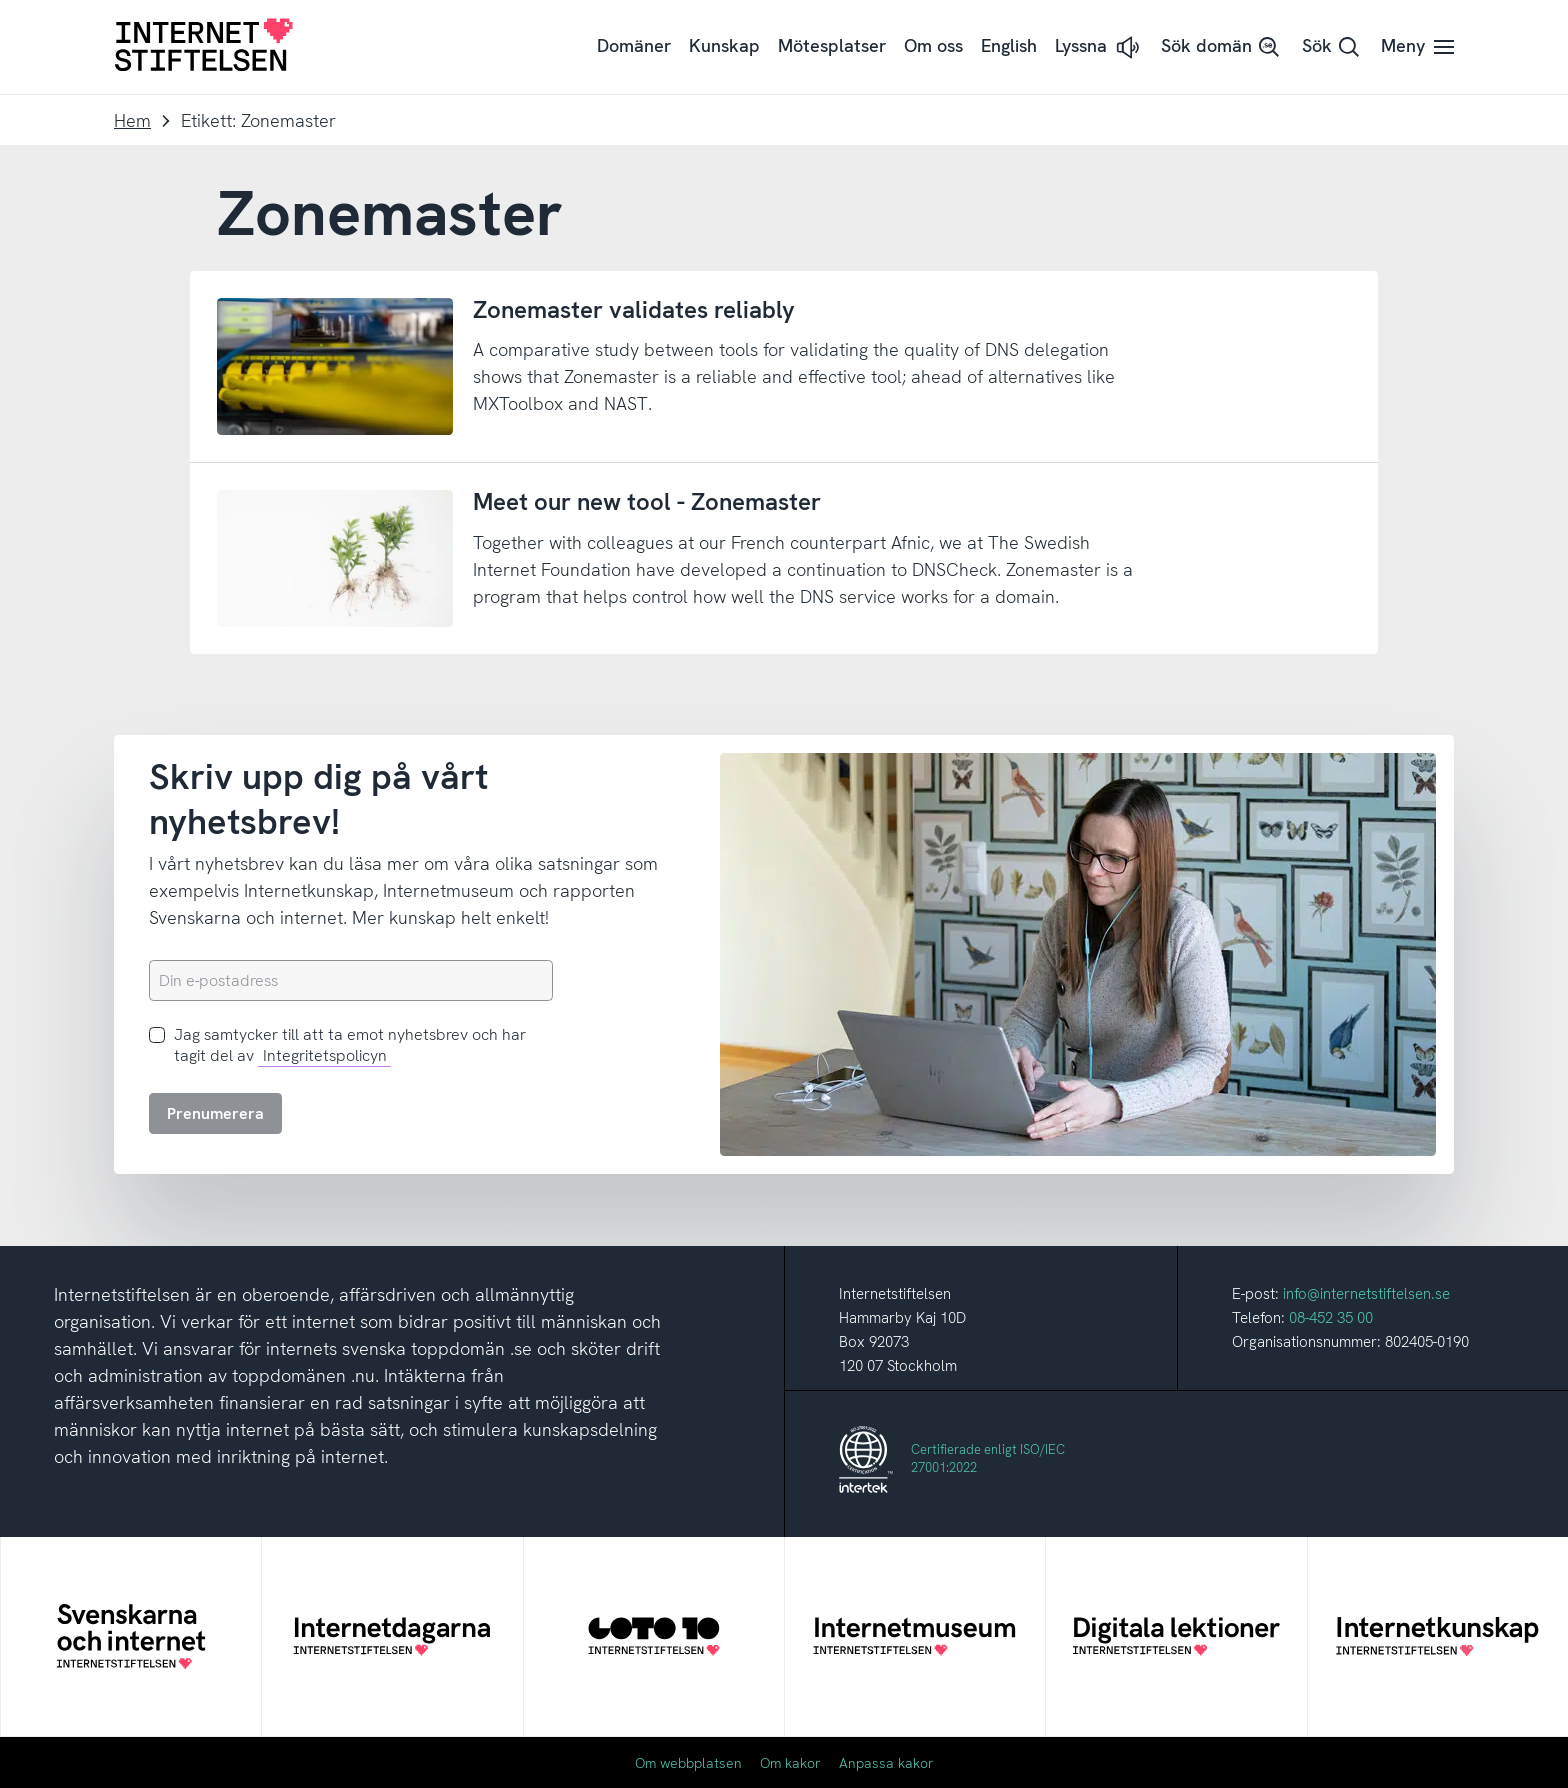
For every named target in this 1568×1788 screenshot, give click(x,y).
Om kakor (790, 1763)
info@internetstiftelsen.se (1366, 1294)
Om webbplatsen (688, 1763)
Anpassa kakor (886, 1763)
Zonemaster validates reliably (634, 309)
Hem (132, 120)
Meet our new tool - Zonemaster (647, 501)
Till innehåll (0, 0)
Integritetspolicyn (325, 1055)
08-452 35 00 (1331, 1318)
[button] (1099, 47)
